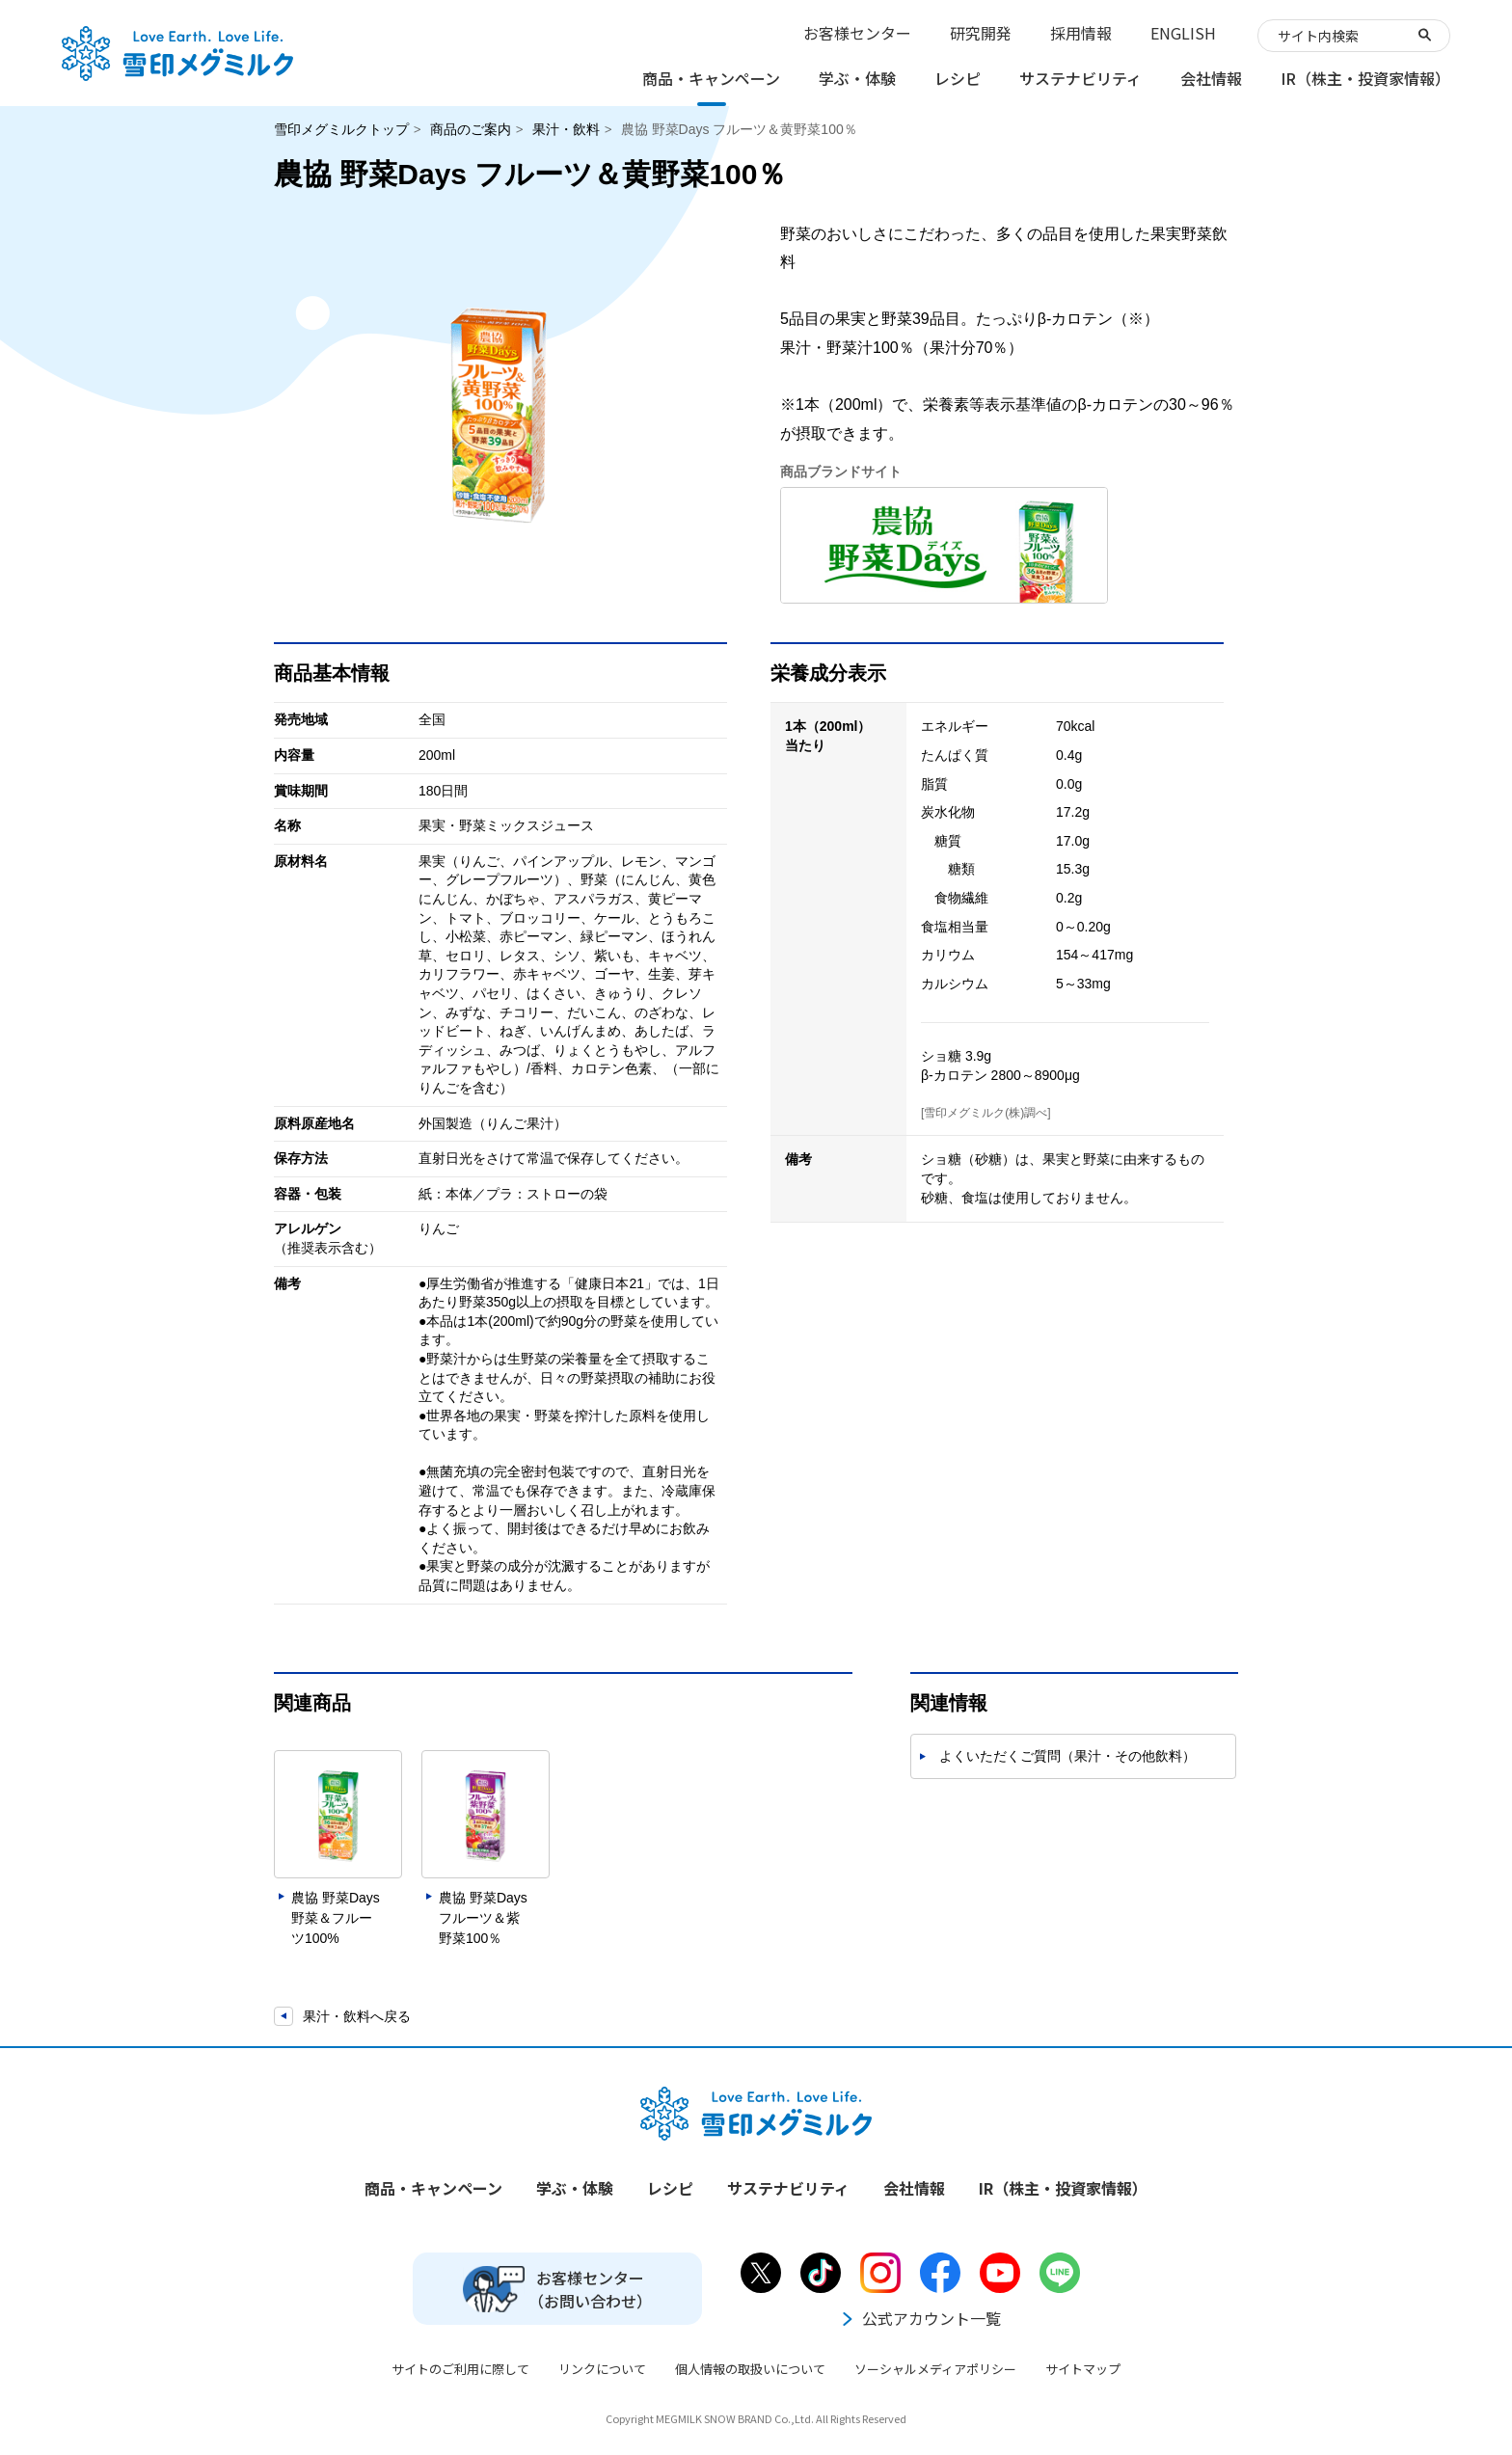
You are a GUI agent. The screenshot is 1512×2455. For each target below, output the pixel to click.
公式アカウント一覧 (920, 2318)
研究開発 (981, 32)
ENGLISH (1183, 32)
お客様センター (857, 32)
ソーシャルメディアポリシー (935, 2369)
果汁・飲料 (566, 129)
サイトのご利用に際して (460, 2369)
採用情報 (1081, 32)
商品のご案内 (470, 129)
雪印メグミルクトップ (341, 129)
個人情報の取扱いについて (750, 2369)
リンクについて (602, 2369)
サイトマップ (1082, 2369)
